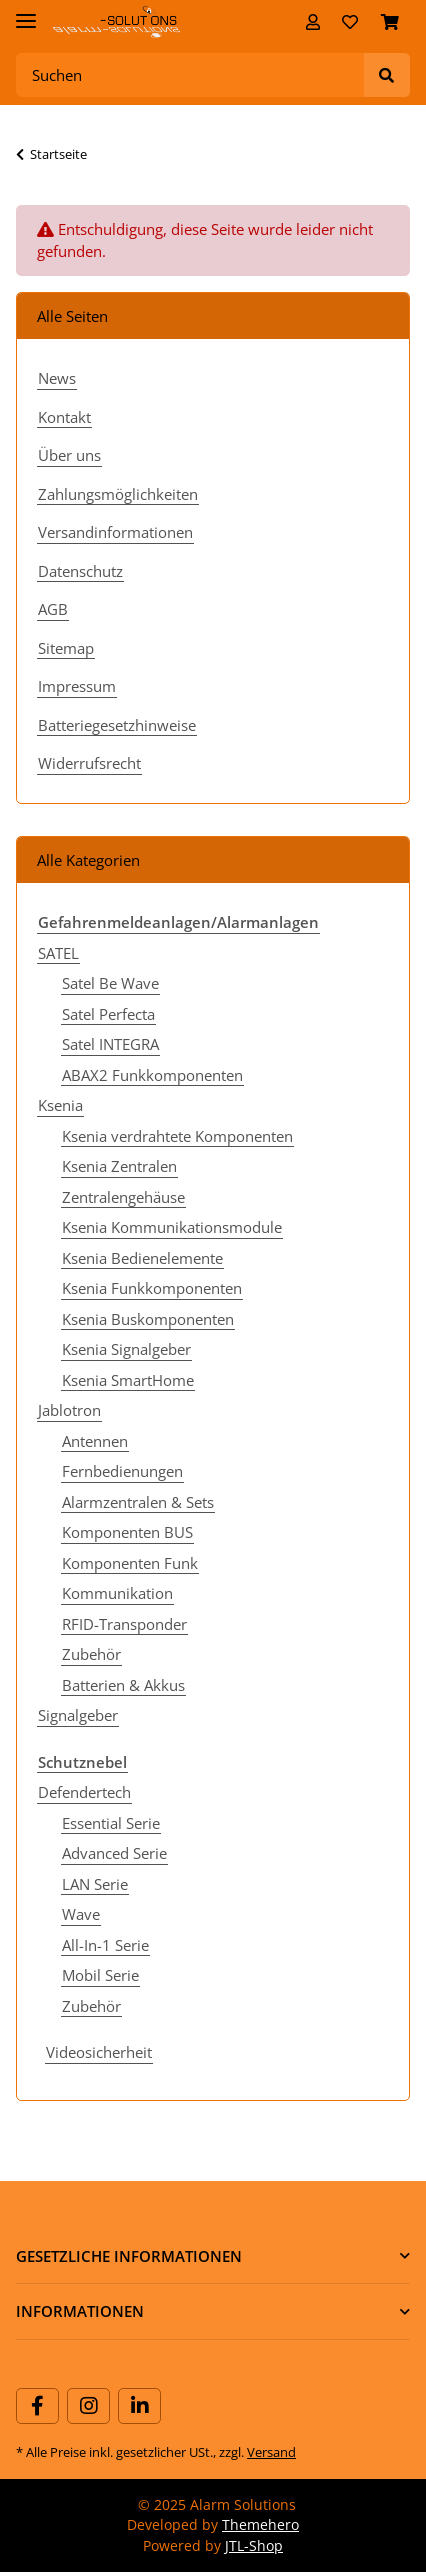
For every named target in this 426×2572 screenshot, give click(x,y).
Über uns (69, 455)
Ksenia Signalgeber (126, 1349)
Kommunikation (117, 1593)
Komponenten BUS (127, 1532)
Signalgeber (78, 1715)
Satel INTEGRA (110, 1044)
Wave (81, 1914)
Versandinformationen (115, 532)
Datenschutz (80, 571)
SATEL (58, 953)
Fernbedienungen (122, 1471)
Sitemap (66, 648)
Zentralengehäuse (123, 1197)
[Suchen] (190, 75)
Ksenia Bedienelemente (142, 1258)
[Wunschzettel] (350, 22)
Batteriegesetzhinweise (117, 725)
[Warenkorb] (390, 22)
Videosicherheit (99, 2052)
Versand (271, 2452)
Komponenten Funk (130, 1563)
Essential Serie (111, 1823)
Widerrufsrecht (89, 763)
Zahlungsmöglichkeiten (118, 494)
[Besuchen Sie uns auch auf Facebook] (37, 2406)
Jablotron (69, 1410)
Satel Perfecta (108, 1014)
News (57, 378)
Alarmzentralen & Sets (138, 1502)
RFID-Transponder (124, 1624)
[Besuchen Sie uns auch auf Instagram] (88, 2406)
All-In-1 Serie (105, 1945)
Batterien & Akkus (123, 1685)
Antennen (95, 1441)
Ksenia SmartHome (128, 1380)
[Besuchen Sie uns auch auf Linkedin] (139, 2406)
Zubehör (91, 1654)
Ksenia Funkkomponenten (152, 1288)
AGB (53, 609)
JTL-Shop (254, 2545)
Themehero (260, 2524)
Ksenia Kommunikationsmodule (172, 1227)
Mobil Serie (100, 1975)
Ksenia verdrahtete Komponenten (177, 1136)
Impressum (77, 686)
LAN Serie (95, 1884)
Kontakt (64, 417)
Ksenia (60, 1105)
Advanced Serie (114, 1853)
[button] (313, 22)
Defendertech (84, 1792)
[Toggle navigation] (26, 12)
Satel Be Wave (110, 983)
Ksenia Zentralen (119, 1166)
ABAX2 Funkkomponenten (152, 1075)
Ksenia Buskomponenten (148, 1319)
